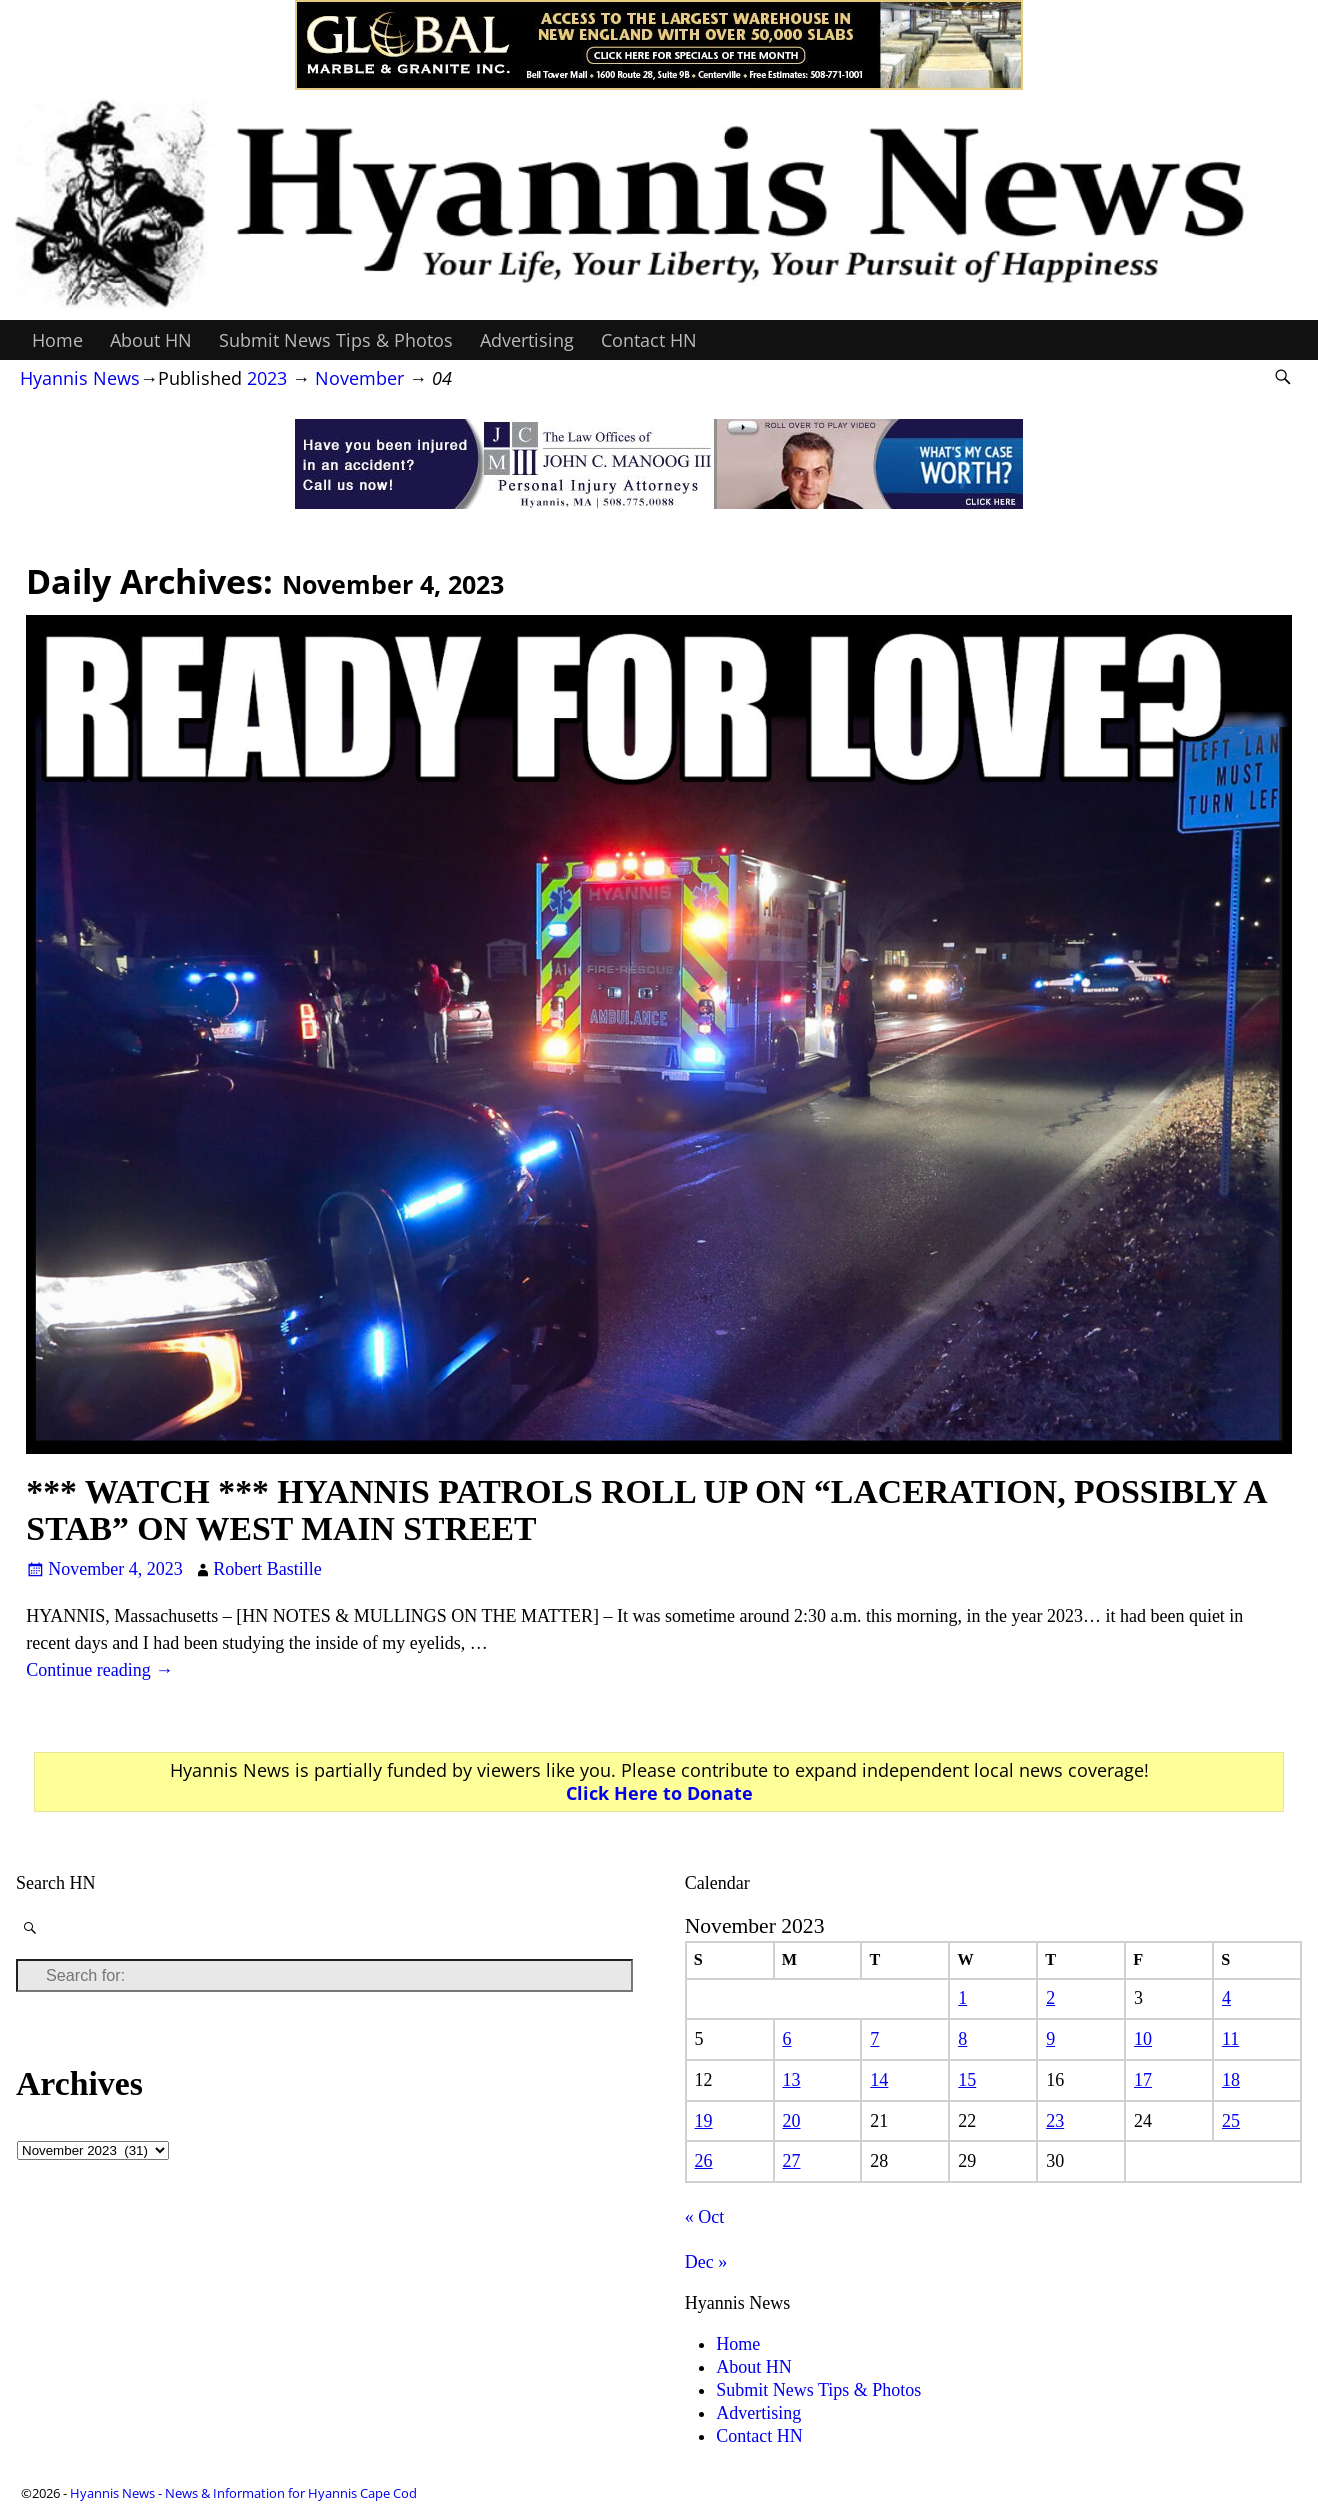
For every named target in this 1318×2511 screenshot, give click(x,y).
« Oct (705, 2217)
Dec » (706, 2262)
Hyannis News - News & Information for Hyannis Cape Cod (243, 2493)
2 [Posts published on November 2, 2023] (1050, 1998)
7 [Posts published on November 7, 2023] (874, 2039)
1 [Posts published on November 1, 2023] (962, 1998)
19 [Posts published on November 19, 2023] (704, 2121)
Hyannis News (80, 378)
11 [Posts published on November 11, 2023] (1230, 2039)
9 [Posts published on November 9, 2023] (1050, 2039)
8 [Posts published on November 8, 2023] (962, 2039)
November (359, 378)
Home (57, 340)
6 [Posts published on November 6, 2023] (786, 2039)
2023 (267, 378)
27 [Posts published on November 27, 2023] (791, 2161)
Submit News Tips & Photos (336, 340)
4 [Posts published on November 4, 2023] (1226, 1998)
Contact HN (649, 340)
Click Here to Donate (659, 1793)
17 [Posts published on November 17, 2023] (1143, 2080)
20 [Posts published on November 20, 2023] (791, 2121)
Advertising (527, 340)
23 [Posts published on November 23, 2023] (1055, 2121)
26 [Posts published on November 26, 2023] (704, 2161)
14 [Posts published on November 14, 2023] (879, 2080)
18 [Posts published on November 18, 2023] (1231, 2080)
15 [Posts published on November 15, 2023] (967, 2080)
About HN (151, 340)
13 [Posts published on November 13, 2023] (791, 2080)
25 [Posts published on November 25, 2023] (1231, 2121)
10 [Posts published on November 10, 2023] (1143, 2039)
